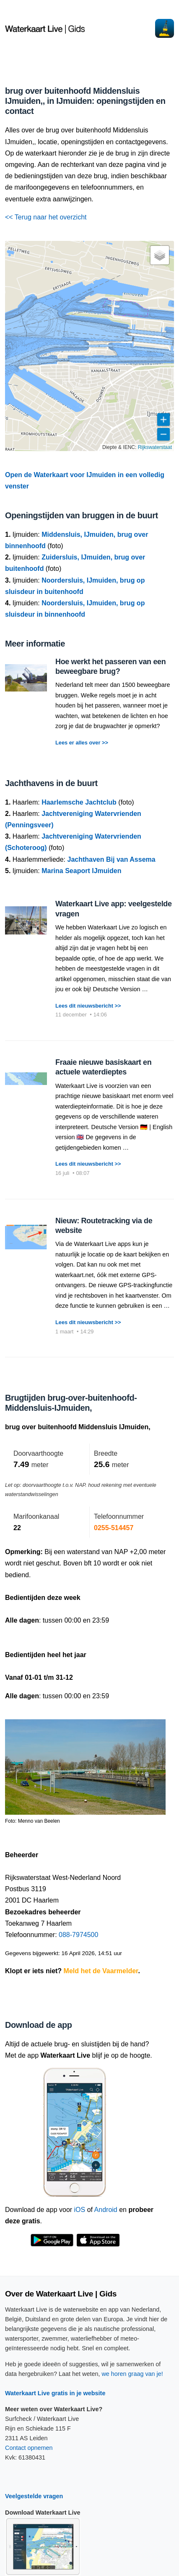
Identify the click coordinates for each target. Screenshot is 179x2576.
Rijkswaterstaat (155, 447)
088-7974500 (78, 1934)
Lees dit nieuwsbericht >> (88, 1006)
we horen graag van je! (132, 2373)
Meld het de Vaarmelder (101, 1970)
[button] (159, 255)
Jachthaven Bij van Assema (111, 859)
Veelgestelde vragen (34, 2496)
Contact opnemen (29, 2447)
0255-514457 (113, 1527)
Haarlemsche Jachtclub (79, 802)
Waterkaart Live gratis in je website (55, 2393)
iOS (80, 2209)
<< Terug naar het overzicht (46, 217)
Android (105, 2209)
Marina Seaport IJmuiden (81, 870)
